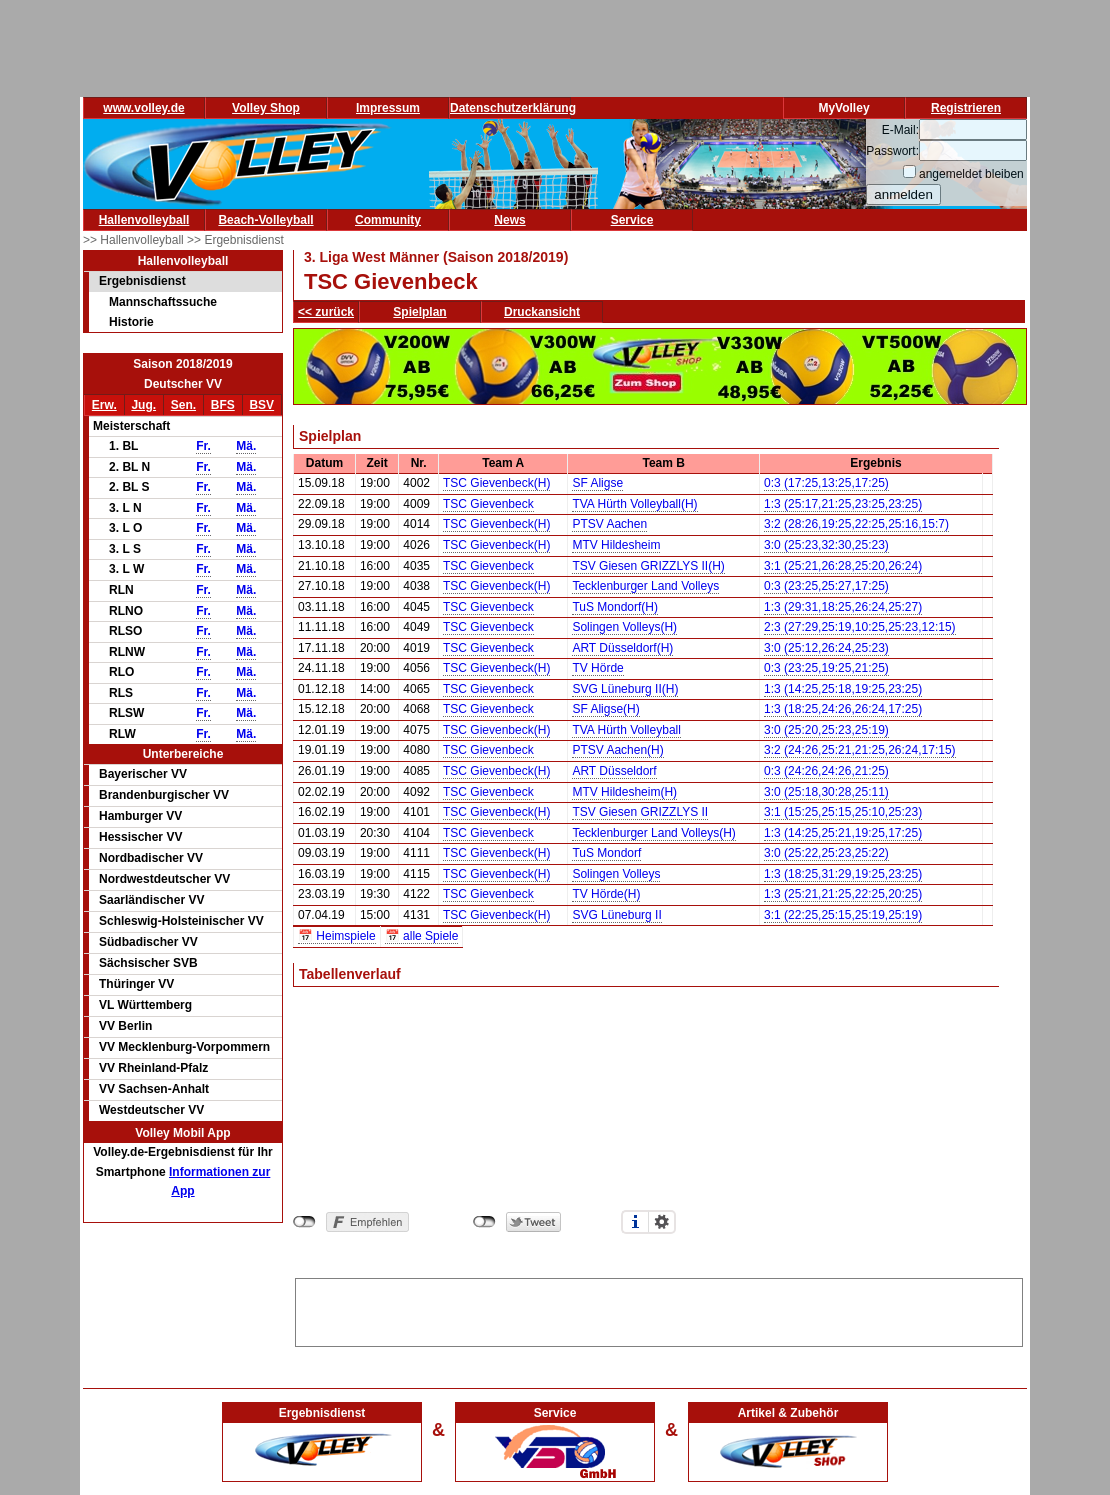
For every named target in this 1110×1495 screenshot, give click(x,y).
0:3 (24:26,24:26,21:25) (826, 771)
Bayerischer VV (143, 774)
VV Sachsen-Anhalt (154, 1089)
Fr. (203, 446)
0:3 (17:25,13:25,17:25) (826, 483)
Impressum (388, 108)
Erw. (104, 405)
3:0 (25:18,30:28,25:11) (826, 792)
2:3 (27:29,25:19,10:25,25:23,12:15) (860, 627)
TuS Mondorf (606, 853)
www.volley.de (143, 108)
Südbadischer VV (148, 942)
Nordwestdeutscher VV (164, 879)
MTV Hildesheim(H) (624, 792)
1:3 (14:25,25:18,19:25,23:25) (843, 689)
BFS (223, 405)
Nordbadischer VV (151, 858)
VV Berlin (125, 1026)
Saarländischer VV (151, 900)
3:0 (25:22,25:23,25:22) (826, 853)
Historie (131, 322)
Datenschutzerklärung (513, 108)
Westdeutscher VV (151, 1110)
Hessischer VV (140, 837)
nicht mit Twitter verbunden (484, 1222)
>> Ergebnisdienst (235, 240)
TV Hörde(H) (606, 894)
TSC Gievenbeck (488, 504)
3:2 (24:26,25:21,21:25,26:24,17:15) (860, 750)
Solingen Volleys (616, 874)
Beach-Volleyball (265, 220)
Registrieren (966, 108)
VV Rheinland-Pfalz (153, 1068)
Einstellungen (662, 1222)
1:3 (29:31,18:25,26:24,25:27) (843, 607)
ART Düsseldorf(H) (622, 648)
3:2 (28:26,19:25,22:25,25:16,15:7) (856, 524)
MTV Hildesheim (616, 545)
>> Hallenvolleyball (135, 240)
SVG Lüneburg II (616, 915)
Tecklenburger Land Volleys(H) (653, 833)
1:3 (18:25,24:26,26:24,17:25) (843, 709)
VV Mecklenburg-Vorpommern (184, 1047)
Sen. (183, 405)
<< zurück (326, 312)
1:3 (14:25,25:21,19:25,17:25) (843, 833)
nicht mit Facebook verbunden (304, 1222)
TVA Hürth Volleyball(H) (634, 504)
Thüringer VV (136, 984)
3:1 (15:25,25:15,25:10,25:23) (843, 812)
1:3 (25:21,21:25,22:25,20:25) (843, 894)
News (509, 220)
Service (632, 220)
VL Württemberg (145, 1005)
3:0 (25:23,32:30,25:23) (826, 545)
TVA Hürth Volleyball (626, 730)
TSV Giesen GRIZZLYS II (640, 812)
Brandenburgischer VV (164, 795)
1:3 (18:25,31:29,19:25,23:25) (843, 874)
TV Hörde (597, 668)
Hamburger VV (140, 816)
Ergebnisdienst (142, 281)
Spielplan (419, 312)
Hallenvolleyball (144, 220)
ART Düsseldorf (614, 771)
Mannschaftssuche (163, 302)
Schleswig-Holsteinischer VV (181, 921)
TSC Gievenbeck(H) (496, 483)
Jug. (143, 405)
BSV (261, 405)
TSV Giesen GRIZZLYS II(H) (648, 566)
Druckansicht (542, 312)
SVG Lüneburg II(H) (625, 689)
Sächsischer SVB (148, 963)
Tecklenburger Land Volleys (645, 586)
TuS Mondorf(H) (615, 607)
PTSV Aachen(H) (617, 750)
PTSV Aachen (609, 524)
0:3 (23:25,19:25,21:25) (826, 668)
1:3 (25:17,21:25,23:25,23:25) (843, 504)
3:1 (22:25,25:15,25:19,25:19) (843, 915)
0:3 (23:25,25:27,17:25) (826, 586)
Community (388, 220)
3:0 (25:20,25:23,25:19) (826, 730)
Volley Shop (266, 108)
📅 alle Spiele (422, 936)
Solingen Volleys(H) (624, 627)
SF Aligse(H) (605, 709)
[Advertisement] (659, 1309)
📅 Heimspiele (337, 936)
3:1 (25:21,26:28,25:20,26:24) (843, 566)
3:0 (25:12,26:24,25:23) (826, 648)
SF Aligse (597, 483)
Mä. (246, 446)
